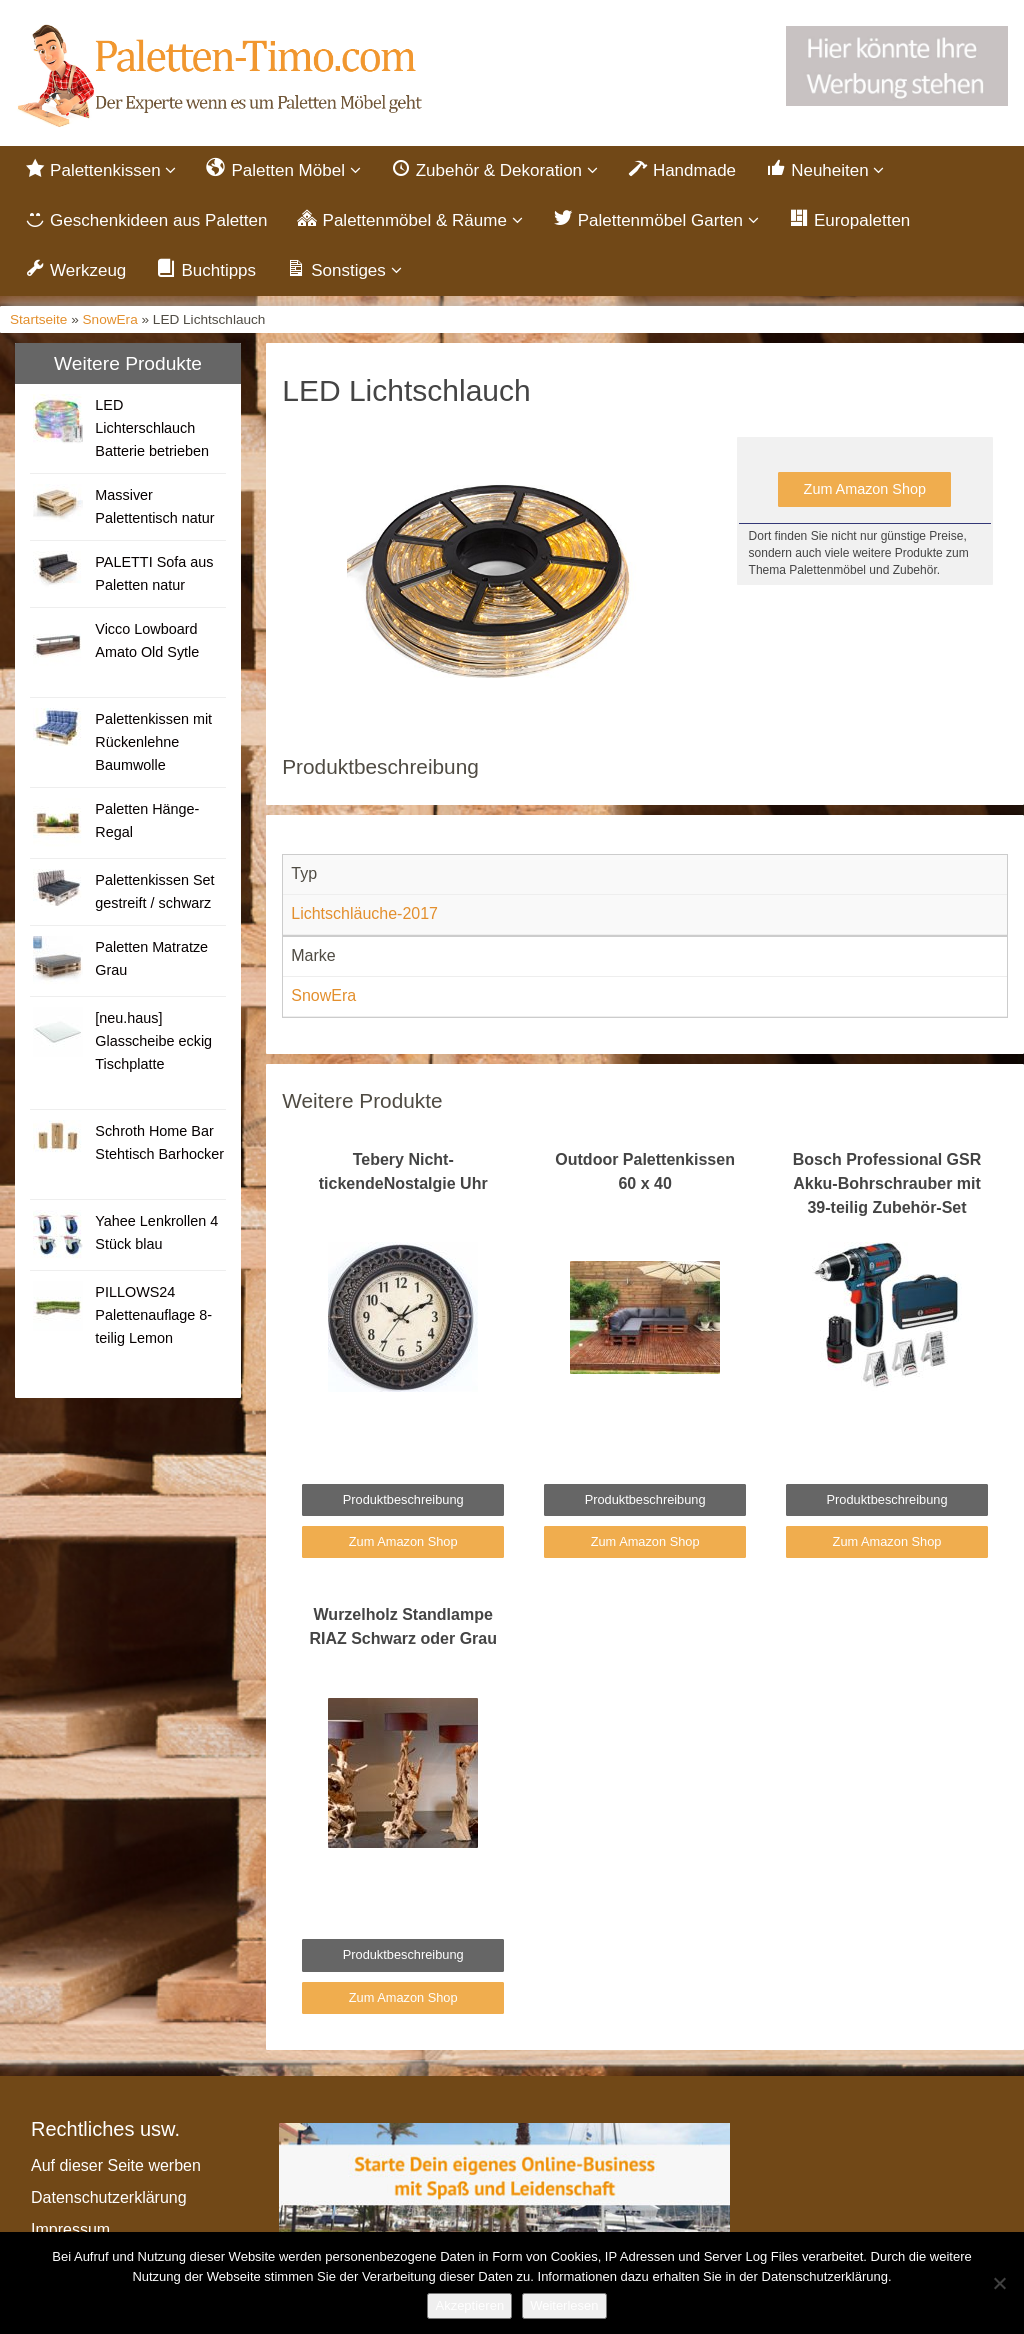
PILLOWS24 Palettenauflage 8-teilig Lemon (153, 1318)
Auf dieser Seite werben (116, 2168)
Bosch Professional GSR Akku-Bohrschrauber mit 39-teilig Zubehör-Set (887, 1185)
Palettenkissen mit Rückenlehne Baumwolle (153, 745)
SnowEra (110, 321)
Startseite (38, 321)
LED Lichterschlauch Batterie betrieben (152, 431)
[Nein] (999, 2283)
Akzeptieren (469, 2305)
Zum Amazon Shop (865, 492)
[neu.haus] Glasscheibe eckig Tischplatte (153, 1044)
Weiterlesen (564, 2305)
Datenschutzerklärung (109, 2200)
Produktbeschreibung (403, 1501)
